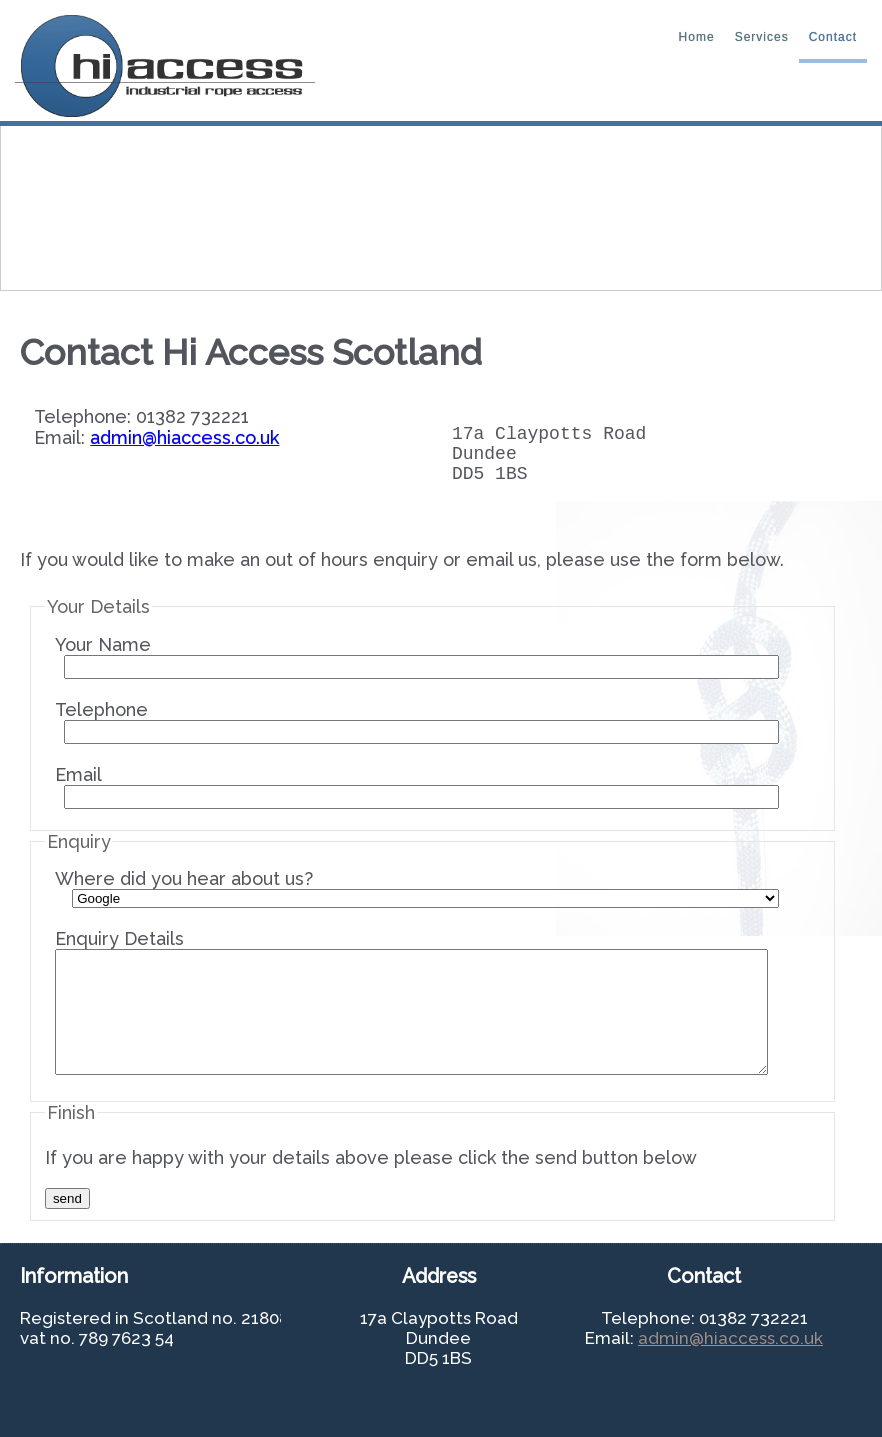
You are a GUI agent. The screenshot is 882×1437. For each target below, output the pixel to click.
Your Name (417, 668)
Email (417, 798)
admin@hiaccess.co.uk (184, 437)
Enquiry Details (411, 1013)
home (697, 37)
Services (762, 37)
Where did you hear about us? (417, 900)
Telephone (417, 733)
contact (833, 37)
